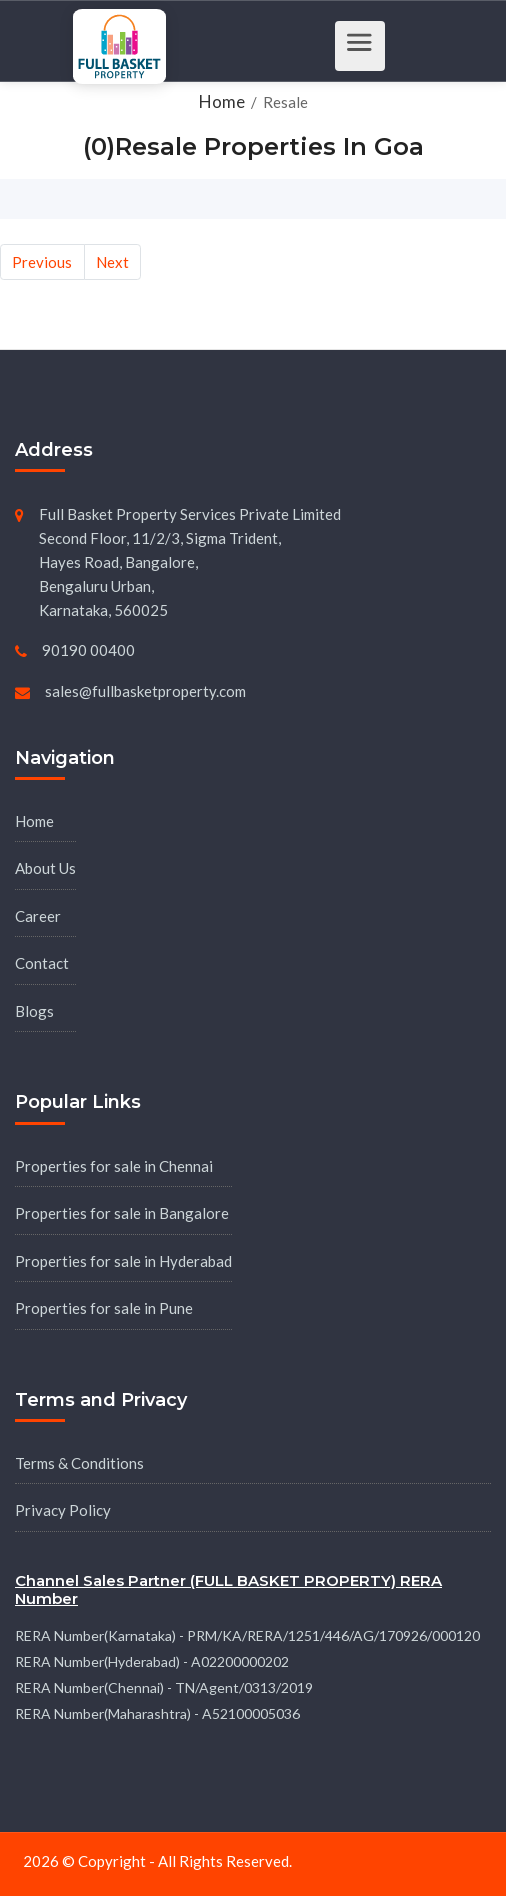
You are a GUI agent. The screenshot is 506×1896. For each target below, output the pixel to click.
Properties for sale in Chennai (114, 1166)
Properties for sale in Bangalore (122, 1213)
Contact (42, 963)
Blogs (34, 1011)
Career (38, 916)
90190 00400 (88, 650)
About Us (45, 868)
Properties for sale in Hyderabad (123, 1261)
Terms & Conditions (79, 1463)
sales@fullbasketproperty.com (145, 691)
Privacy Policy (63, 1510)
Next (112, 262)
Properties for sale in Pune (104, 1308)
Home (34, 821)
